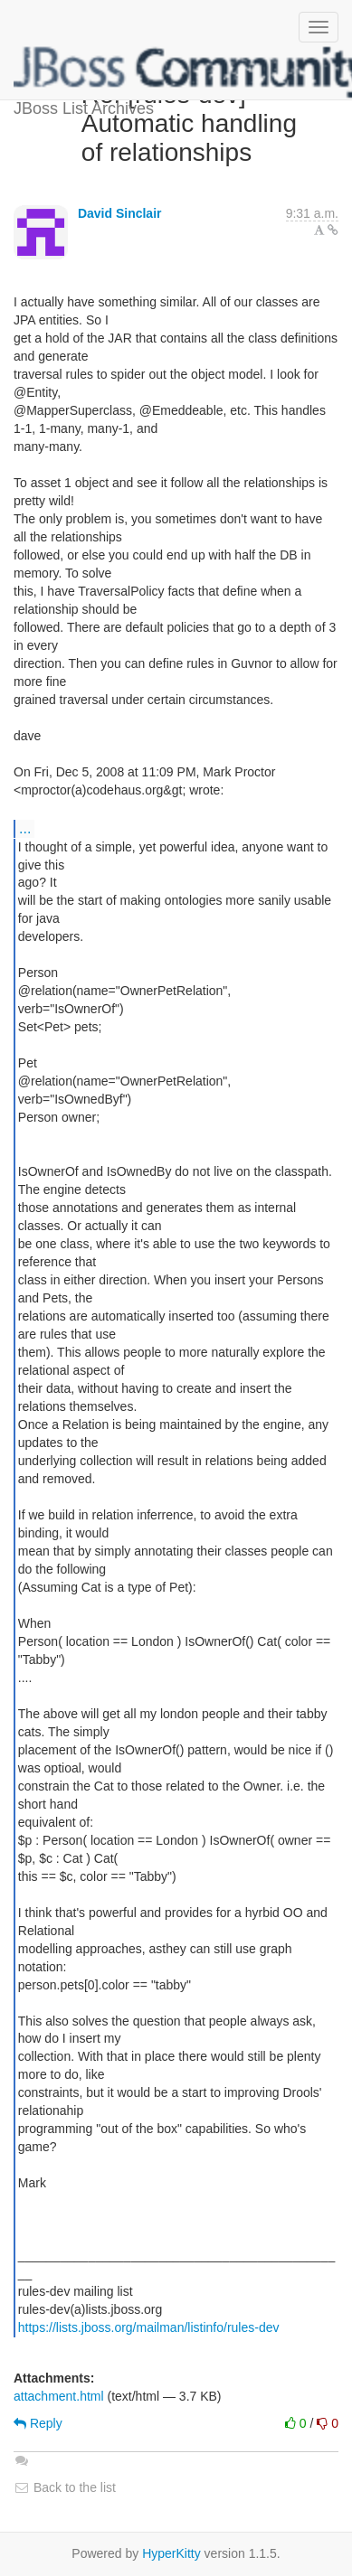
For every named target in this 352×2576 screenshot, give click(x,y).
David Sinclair (120, 213)
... (25, 828)
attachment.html (59, 2396)
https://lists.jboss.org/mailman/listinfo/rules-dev (149, 2327)
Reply (38, 2423)
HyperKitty (171, 2553)
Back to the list (65, 2487)
